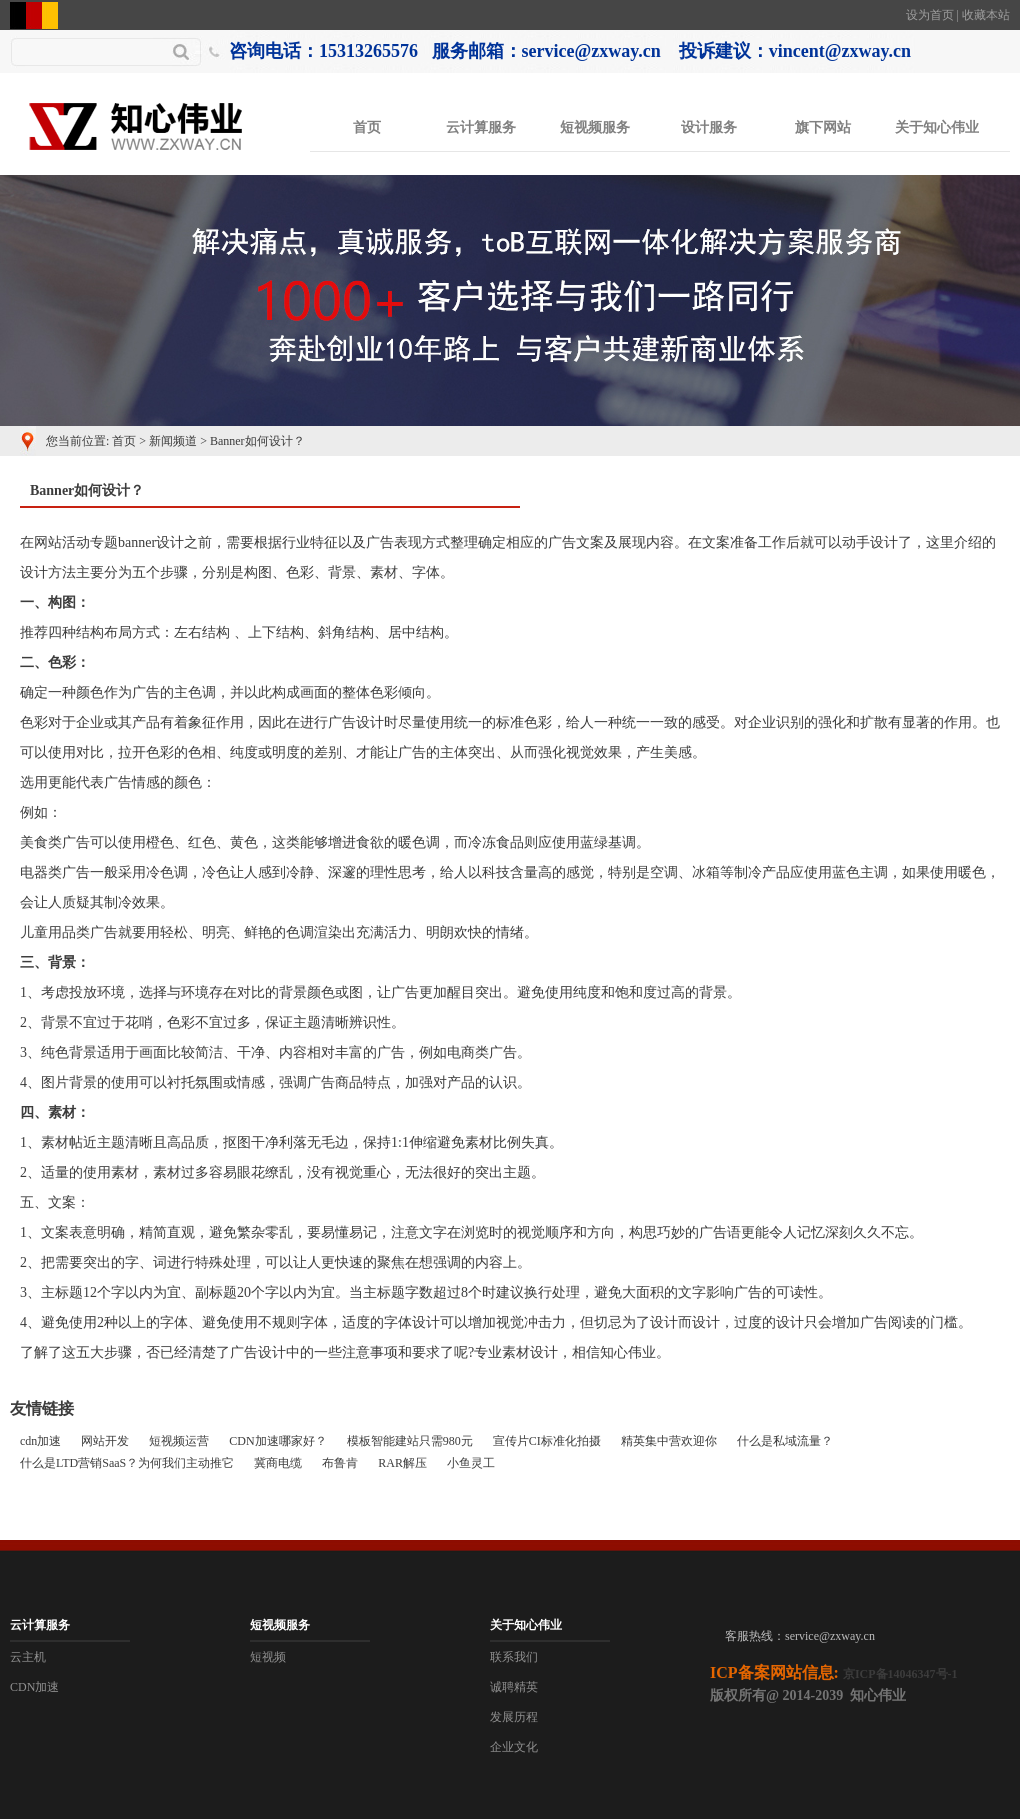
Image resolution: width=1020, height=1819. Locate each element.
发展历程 (514, 1717)
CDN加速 (34, 1687)
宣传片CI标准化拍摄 (547, 1441)
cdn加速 (40, 1441)
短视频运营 (179, 1441)
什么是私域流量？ (785, 1441)
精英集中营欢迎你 (669, 1441)
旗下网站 (823, 127)
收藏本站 (986, 15)
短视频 (268, 1657)
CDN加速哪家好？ (277, 1441)
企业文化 (514, 1747)
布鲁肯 (340, 1463)
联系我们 (514, 1657)
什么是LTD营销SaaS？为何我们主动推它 (127, 1463)
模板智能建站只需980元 (410, 1441)
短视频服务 (595, 127)
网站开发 (105, 1441)
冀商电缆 (278, 1463)
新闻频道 (173, 441)
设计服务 (709, 127)
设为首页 (930, 15)
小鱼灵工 (471, 1463)
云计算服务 (481, 127)
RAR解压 (402, 1463)
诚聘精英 (514, 1687)
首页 (367, 127)
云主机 (28, 1657)
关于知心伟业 (937, 127)
